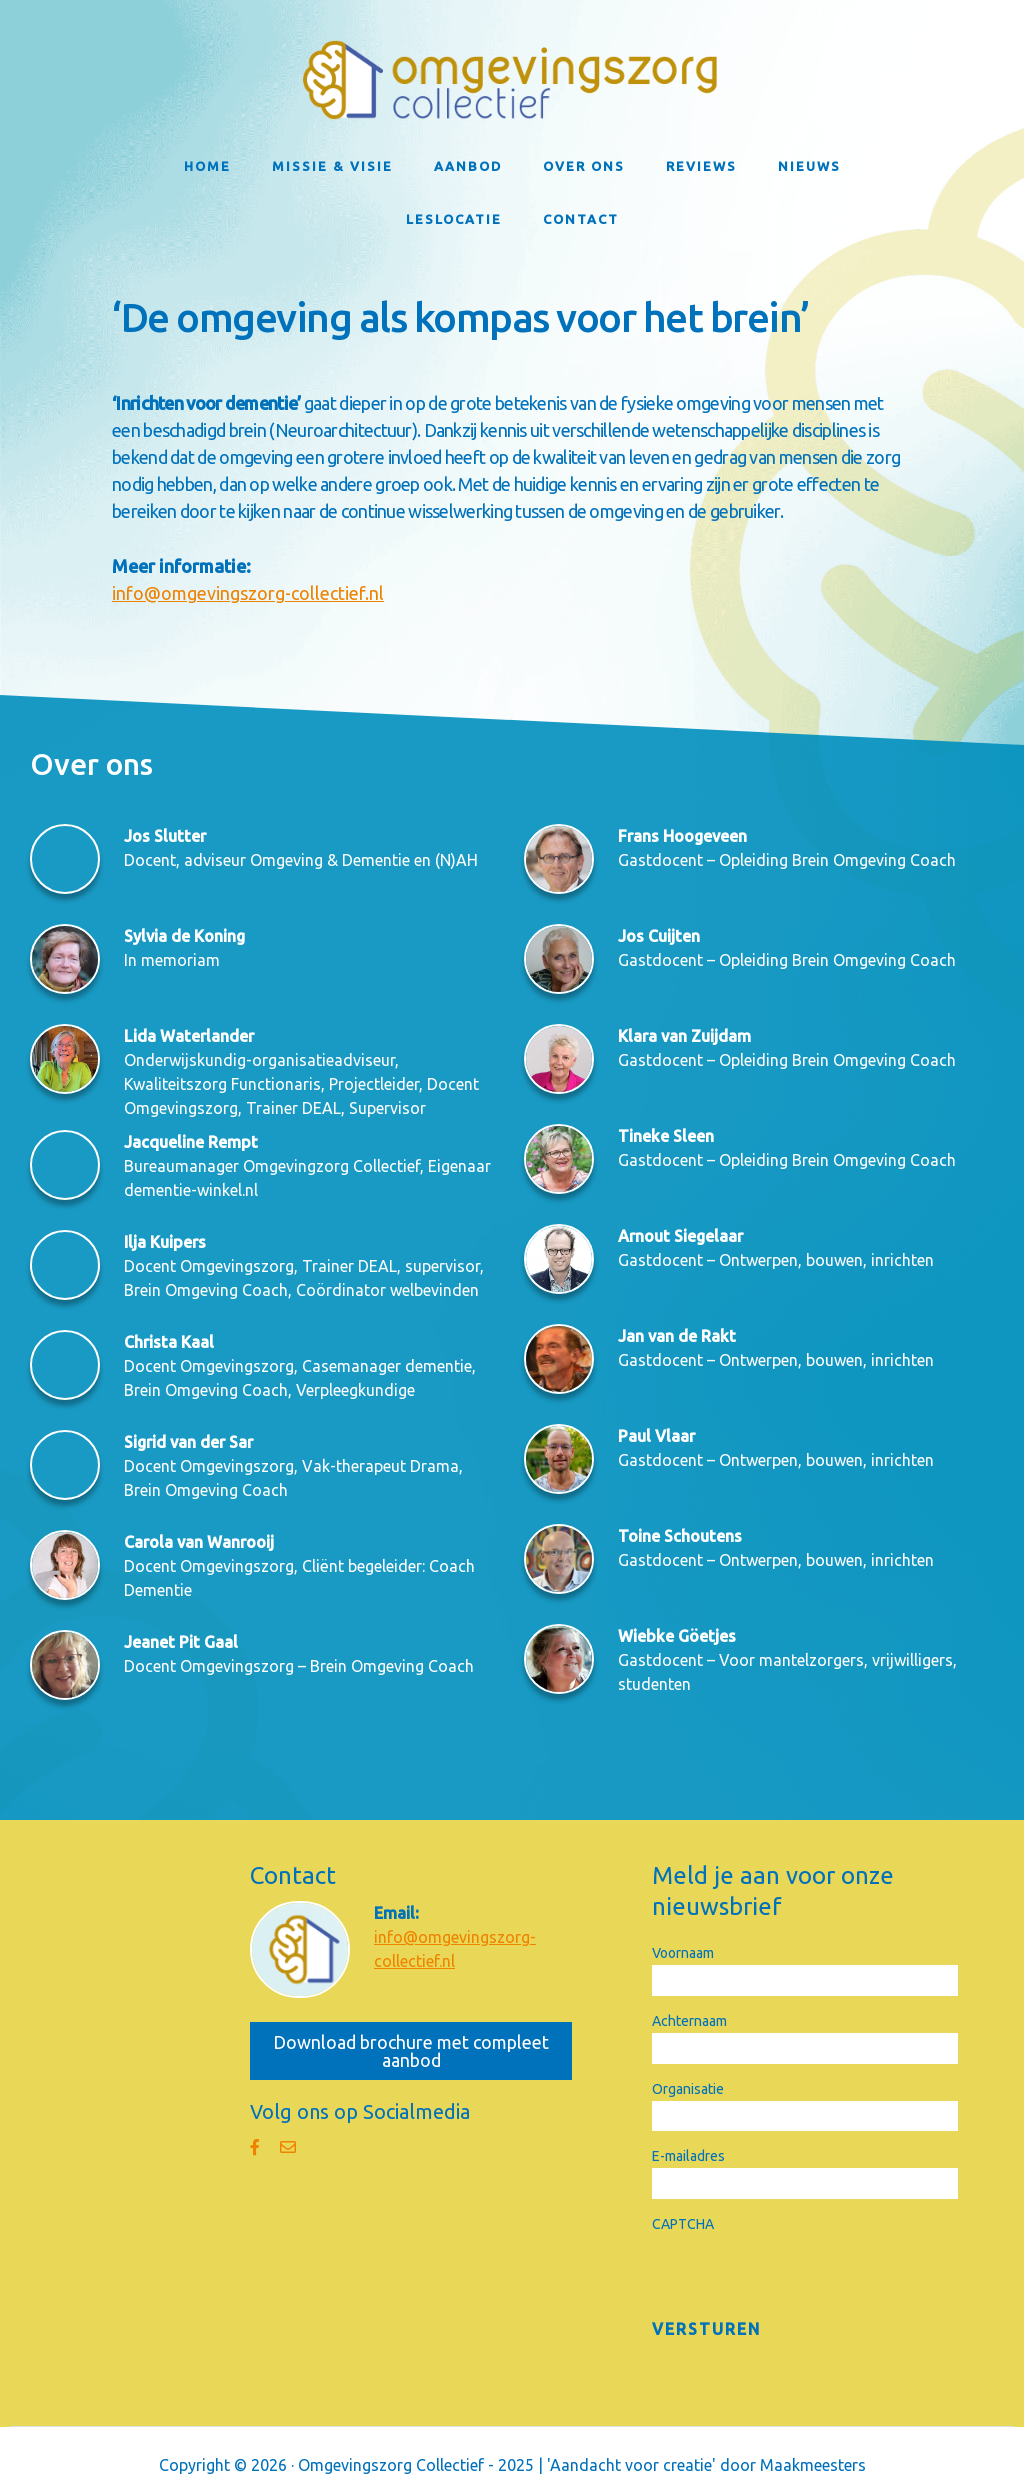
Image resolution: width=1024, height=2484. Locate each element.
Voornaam (683, 1953)
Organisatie (688, 2089)
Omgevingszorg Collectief (512, 80)
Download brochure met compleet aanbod (411, 2051)
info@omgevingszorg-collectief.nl (248, 593)
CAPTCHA (683, 2224)
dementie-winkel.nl (191, 1190)
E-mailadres (688, 2156)
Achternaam (689, 2021)
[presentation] (804, 2275)
